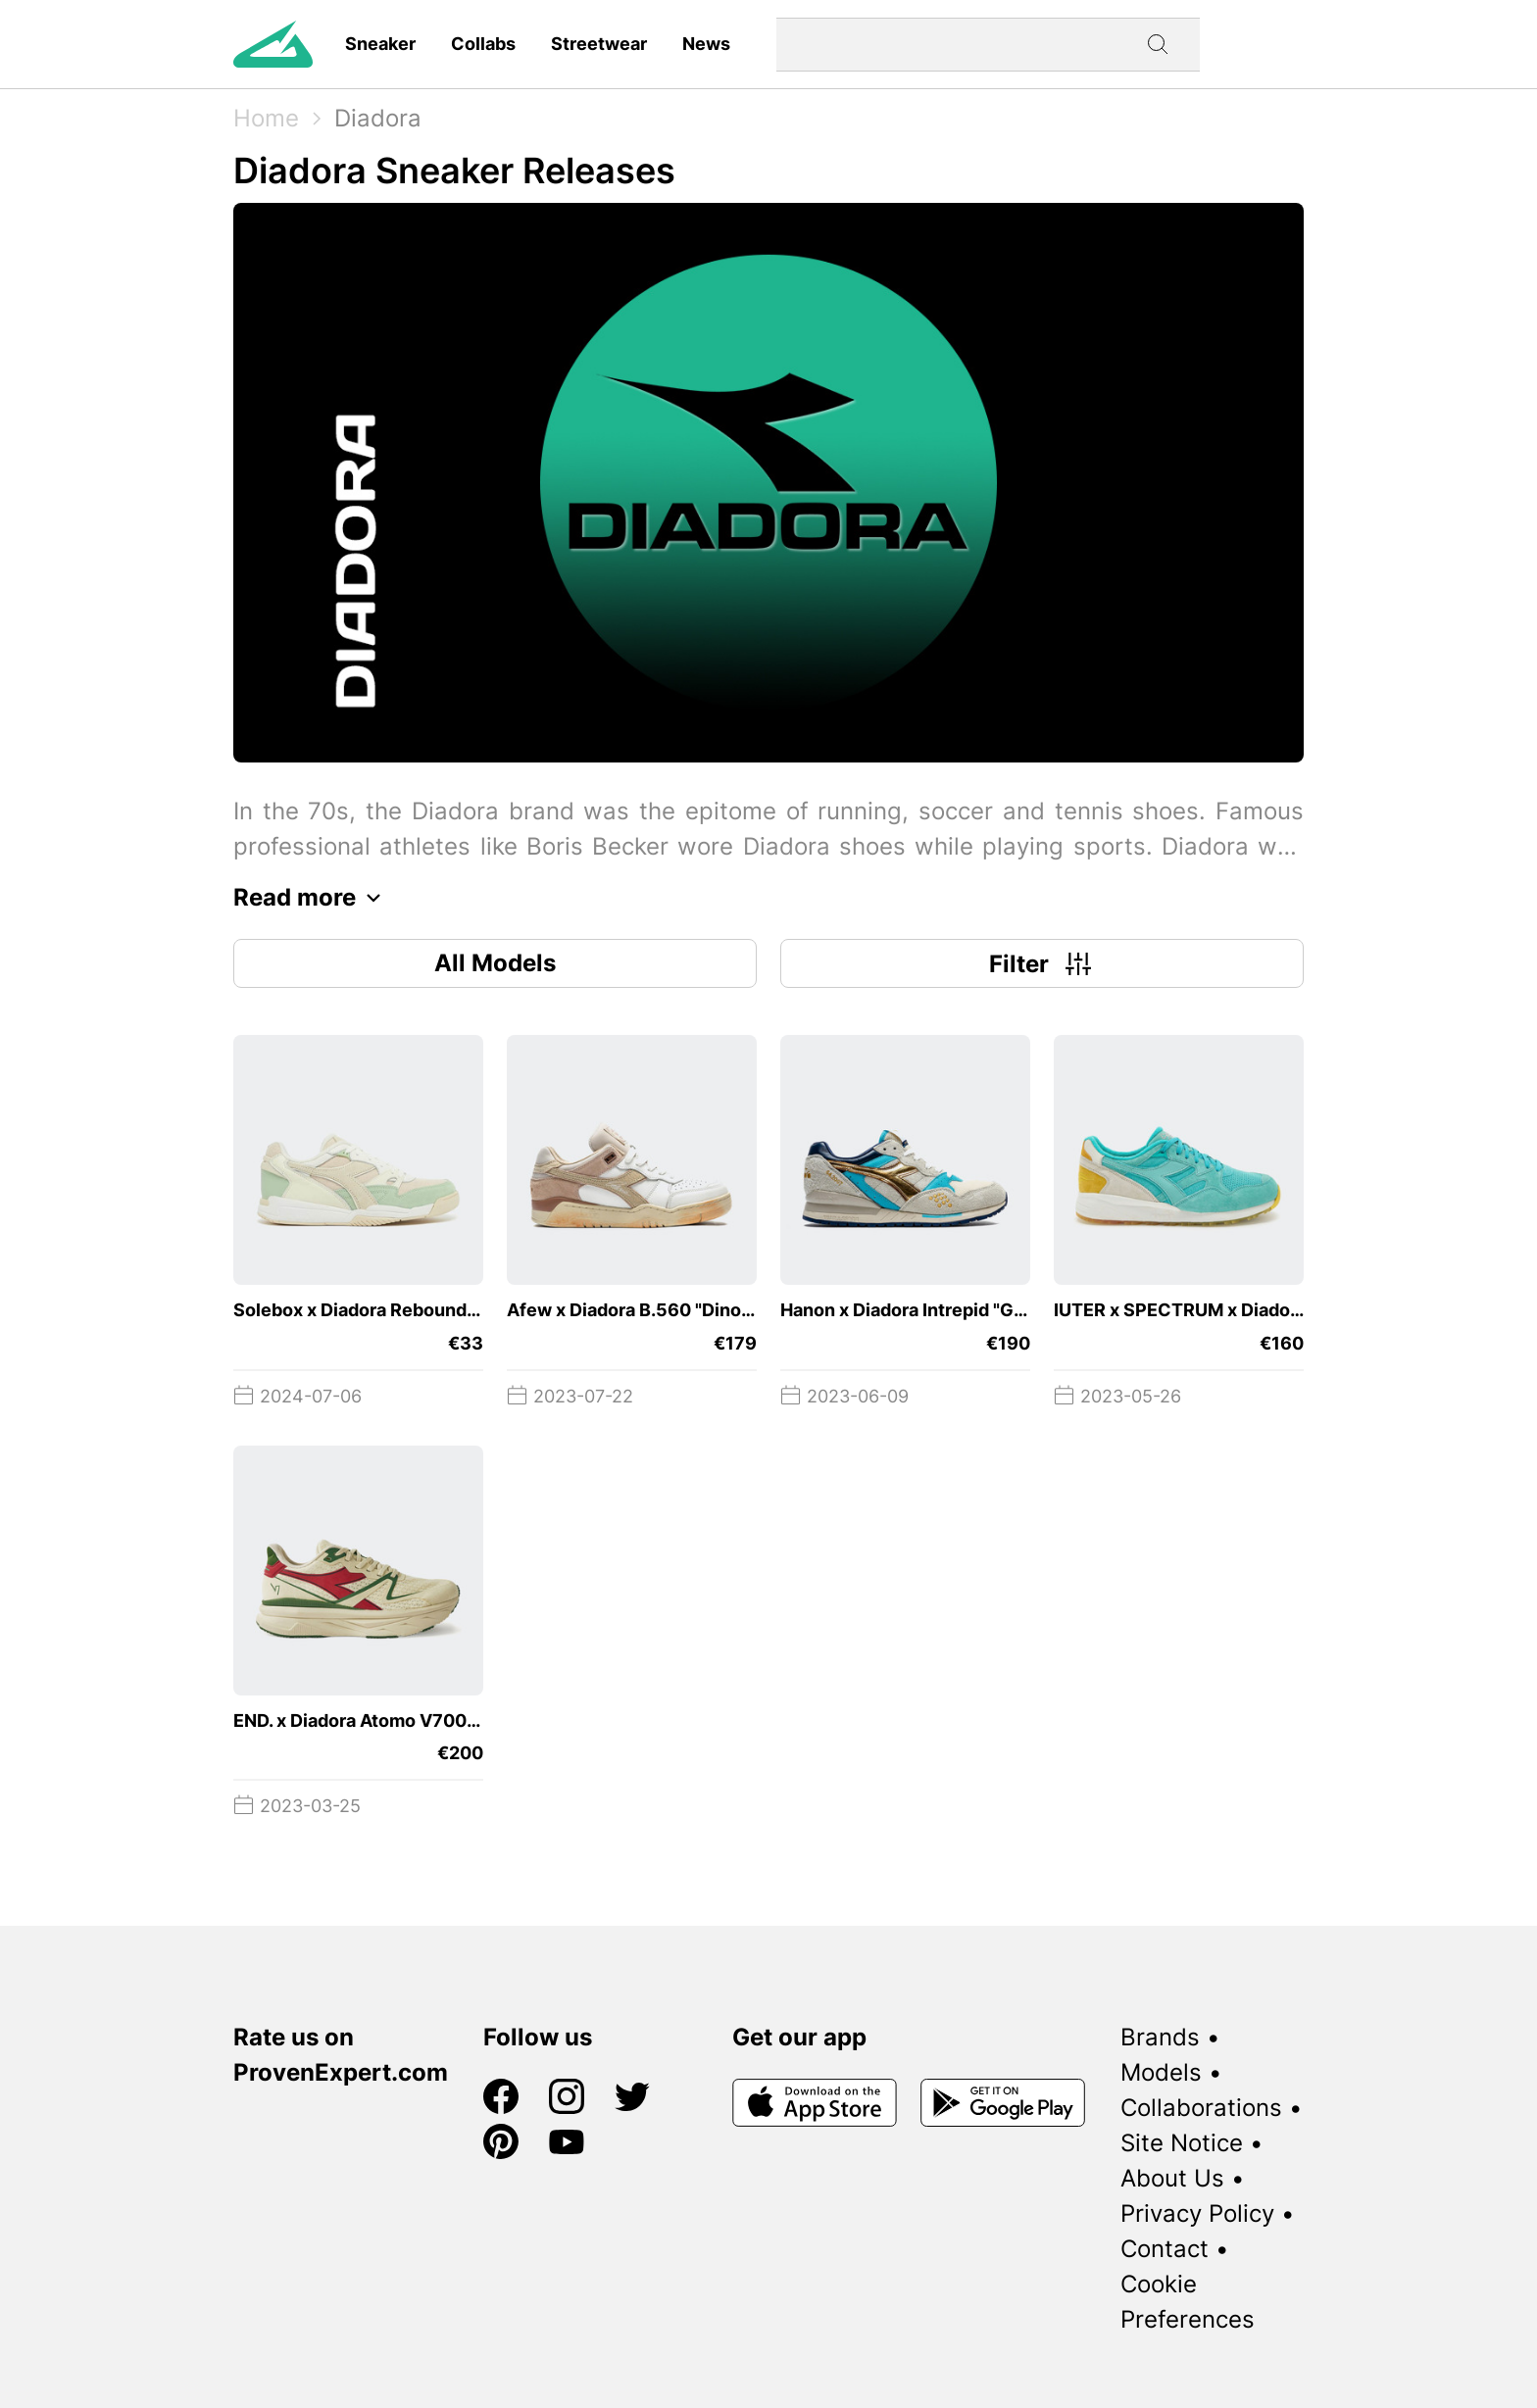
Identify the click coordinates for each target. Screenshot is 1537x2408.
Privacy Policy (1197, 2213)
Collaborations (1201, 2107)
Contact (1164, 2249)
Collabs (483, 43)
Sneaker (380, 43)
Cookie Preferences (1187, 2302)
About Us (1172, 2178)
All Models (495, 963)
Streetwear (599, 43)
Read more (312, 897)
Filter (1042, 963)
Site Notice (1181, 2143)
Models (1161, 2072)
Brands (1160, 2037)
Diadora (377, 118)
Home (266, 118)
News (706, 43)
